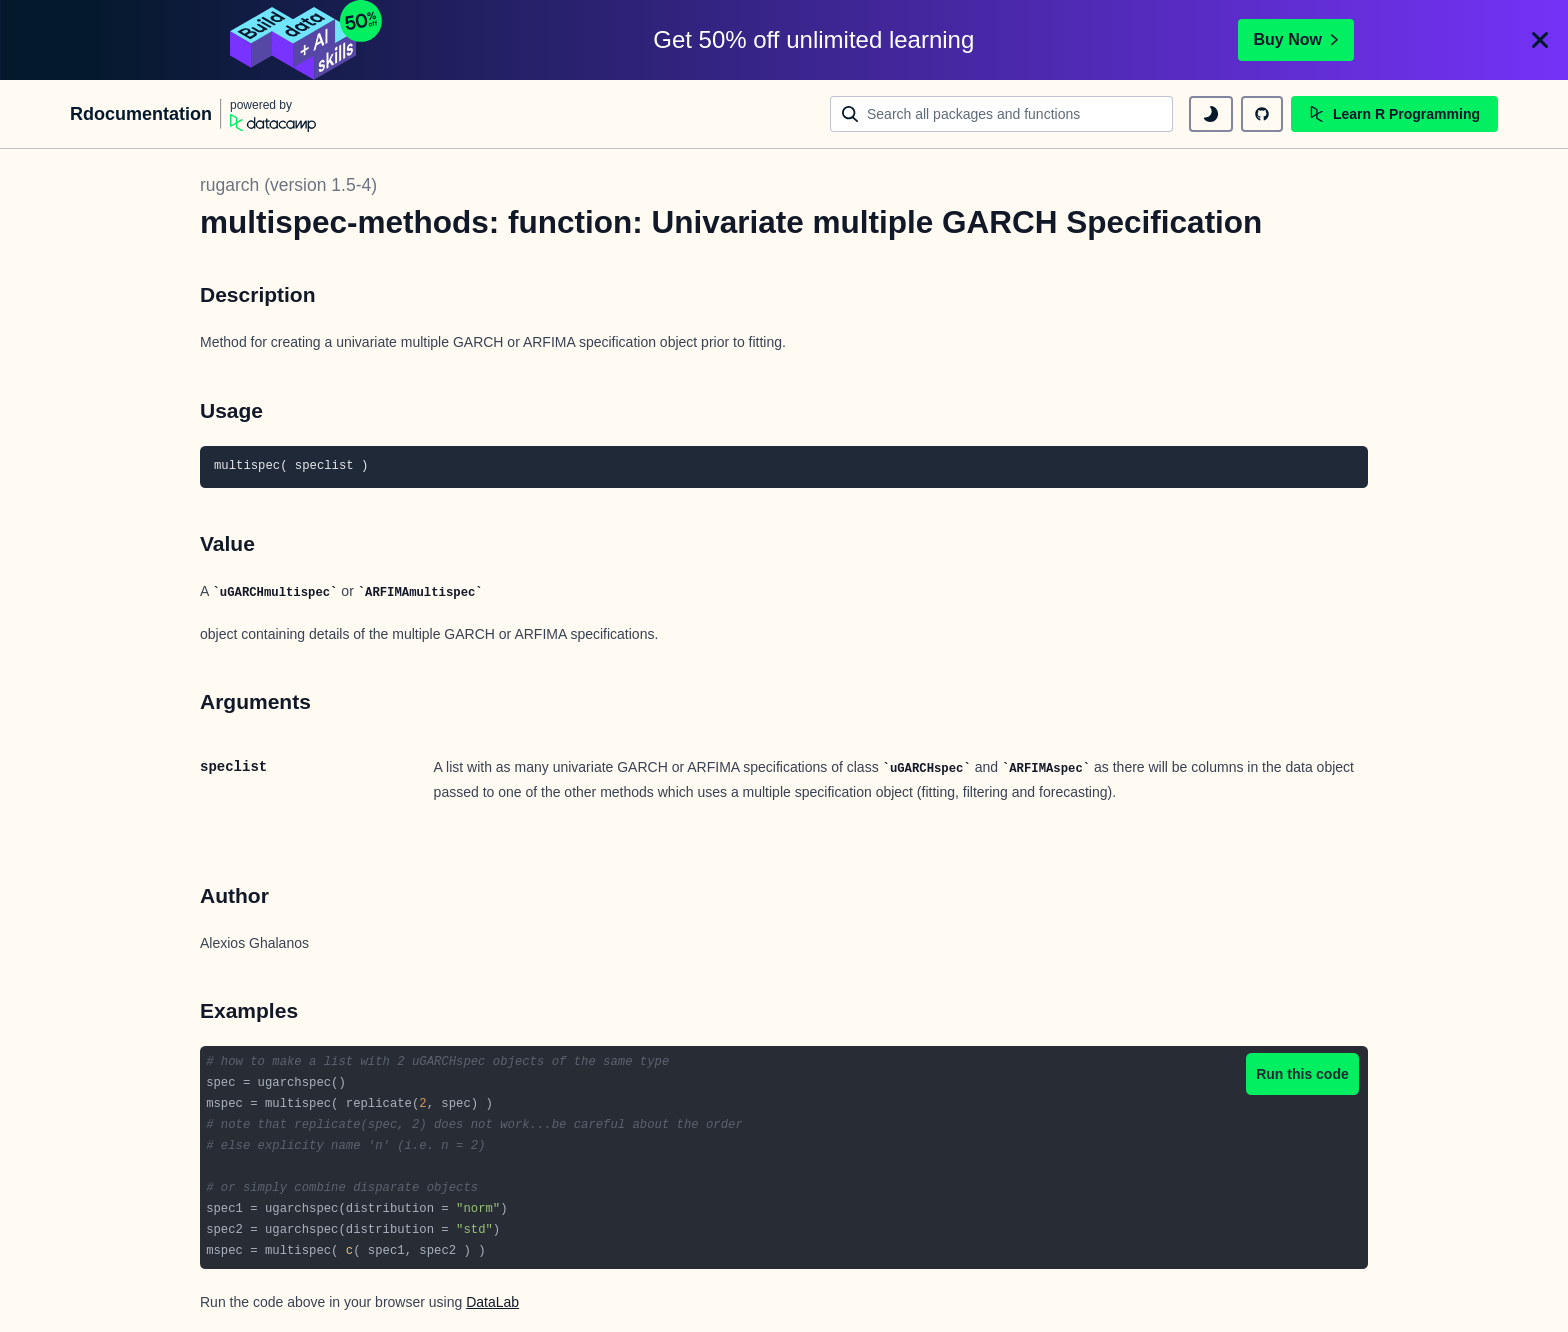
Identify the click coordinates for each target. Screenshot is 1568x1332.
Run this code (1302, 1074)
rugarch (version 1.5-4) (288, 185)
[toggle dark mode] (1211, 114)
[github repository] (1262, 114)
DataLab (492, 1302)
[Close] (1540, 40)
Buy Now (1296, 39)
